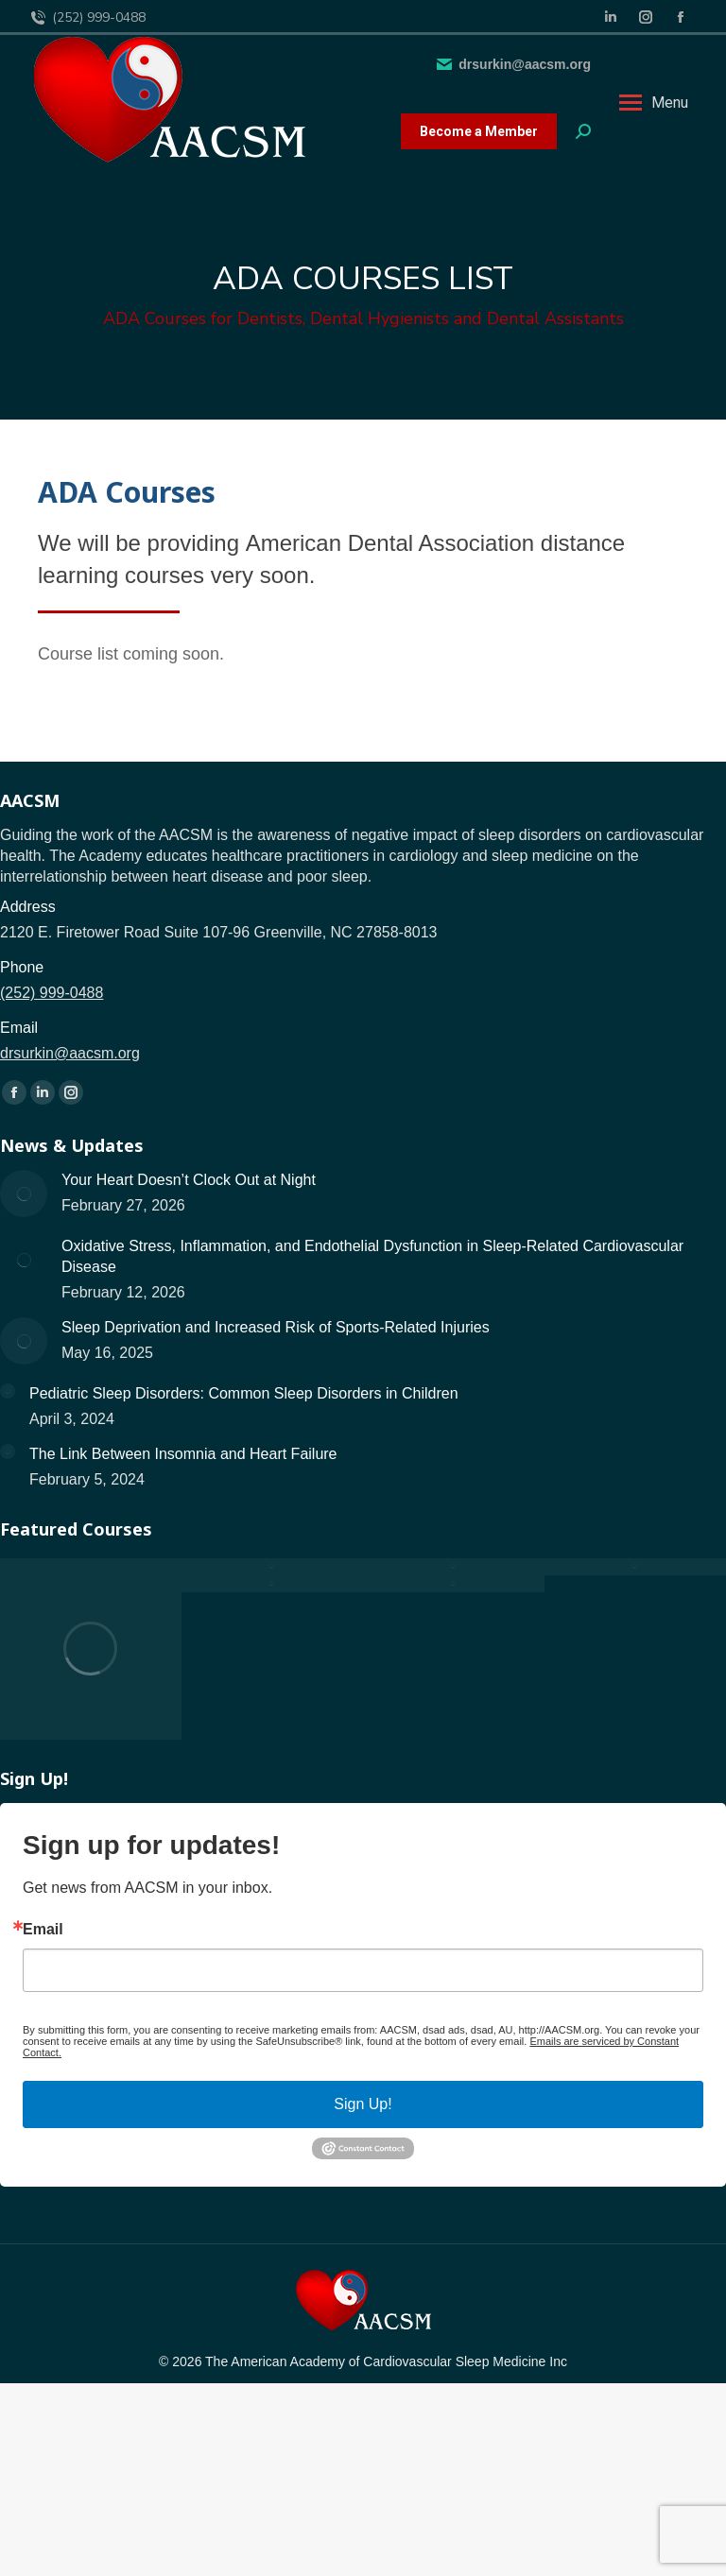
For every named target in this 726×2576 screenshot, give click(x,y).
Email (43, 1929)
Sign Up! (362, 2104)
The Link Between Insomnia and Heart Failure (183, 1454)
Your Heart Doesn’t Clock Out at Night (188, 1180)
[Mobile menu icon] (654, 103)
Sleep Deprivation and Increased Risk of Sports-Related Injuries (275, 1327)
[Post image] (23, 1193)
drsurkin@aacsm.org (513, 64)
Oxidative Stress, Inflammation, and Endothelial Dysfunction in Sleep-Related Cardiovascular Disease (372, 1256)
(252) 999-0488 (87, 18)
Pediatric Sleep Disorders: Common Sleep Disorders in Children (243, 1393)
